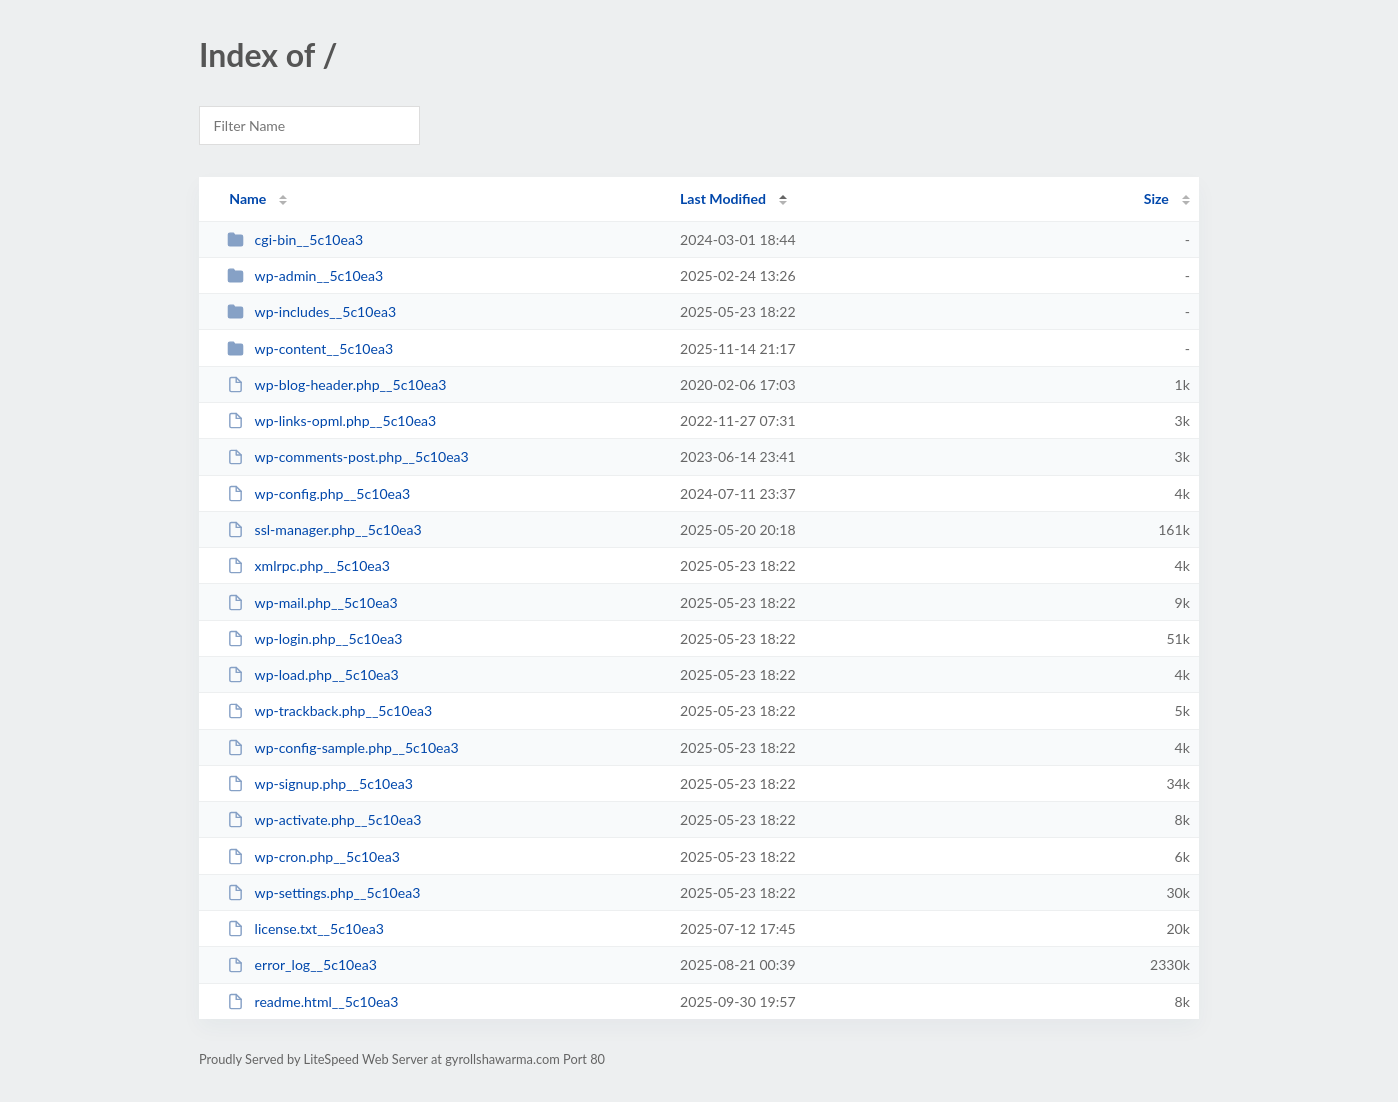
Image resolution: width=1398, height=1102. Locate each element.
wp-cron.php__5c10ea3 (313, 856)
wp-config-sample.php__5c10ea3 (343, 747)
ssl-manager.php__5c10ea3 (324, 529)
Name (247, 198)
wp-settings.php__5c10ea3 (323, 892)
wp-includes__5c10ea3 (311, 311)
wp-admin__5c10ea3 (305, 275)
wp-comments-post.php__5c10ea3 (348, 456)
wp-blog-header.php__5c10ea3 (336, 384)
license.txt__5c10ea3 (305, 928)
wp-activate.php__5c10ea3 (324, 819)
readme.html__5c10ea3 (312, 1001)
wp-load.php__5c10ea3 (313, 674)
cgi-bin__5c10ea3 (295, 239)
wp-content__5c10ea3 (310, 348)
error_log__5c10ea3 (302, 964)
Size (1156, 198)
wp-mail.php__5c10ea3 (312, 602)
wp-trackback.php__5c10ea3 (329, 710)
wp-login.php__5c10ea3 (314, 638)
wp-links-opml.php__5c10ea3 (331, 420)
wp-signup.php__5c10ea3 (320, 783)
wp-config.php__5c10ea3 (318, 493)
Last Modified (723, 198)
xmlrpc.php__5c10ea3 (308, 565)
